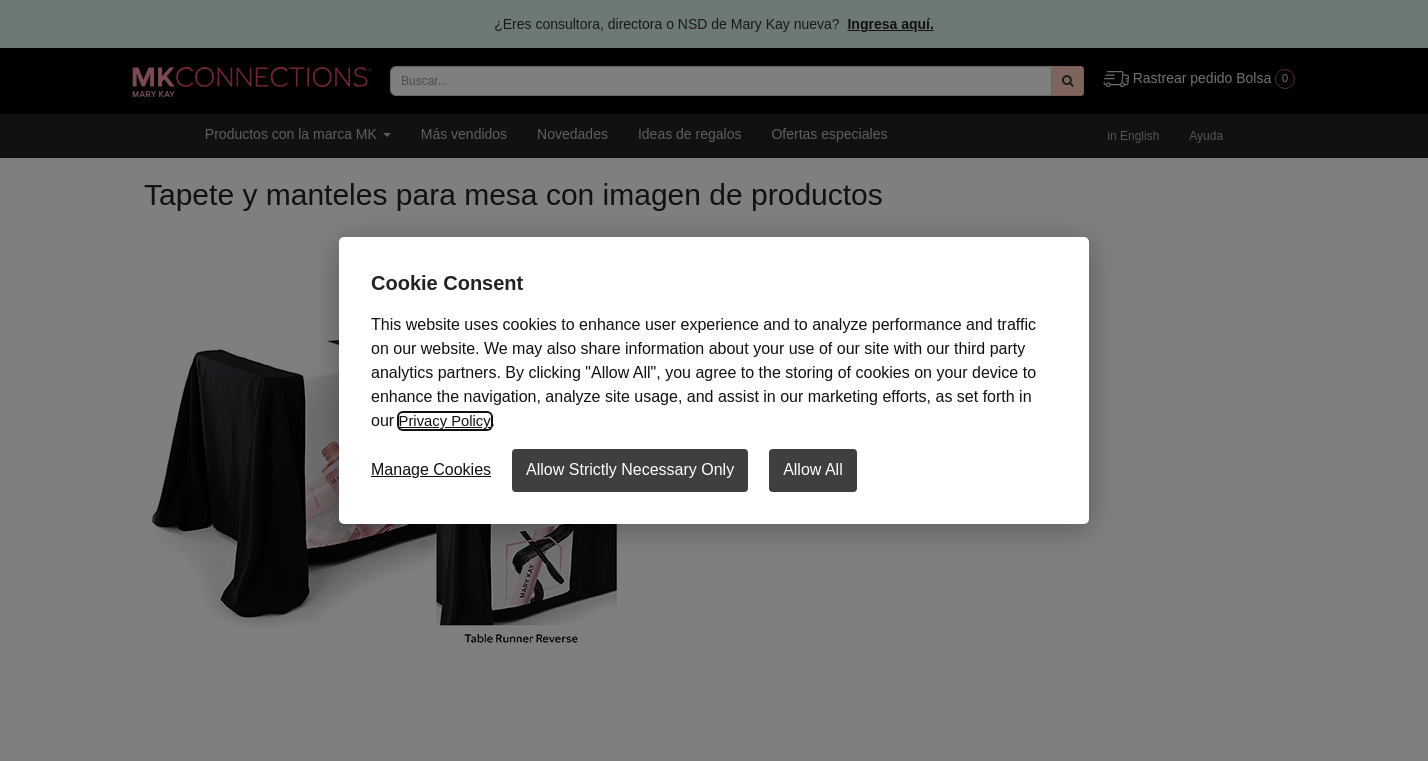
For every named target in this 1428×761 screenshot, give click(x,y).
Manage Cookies (431, 469)
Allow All (813, 469)
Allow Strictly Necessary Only (630, 469)
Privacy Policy (448, 420)
